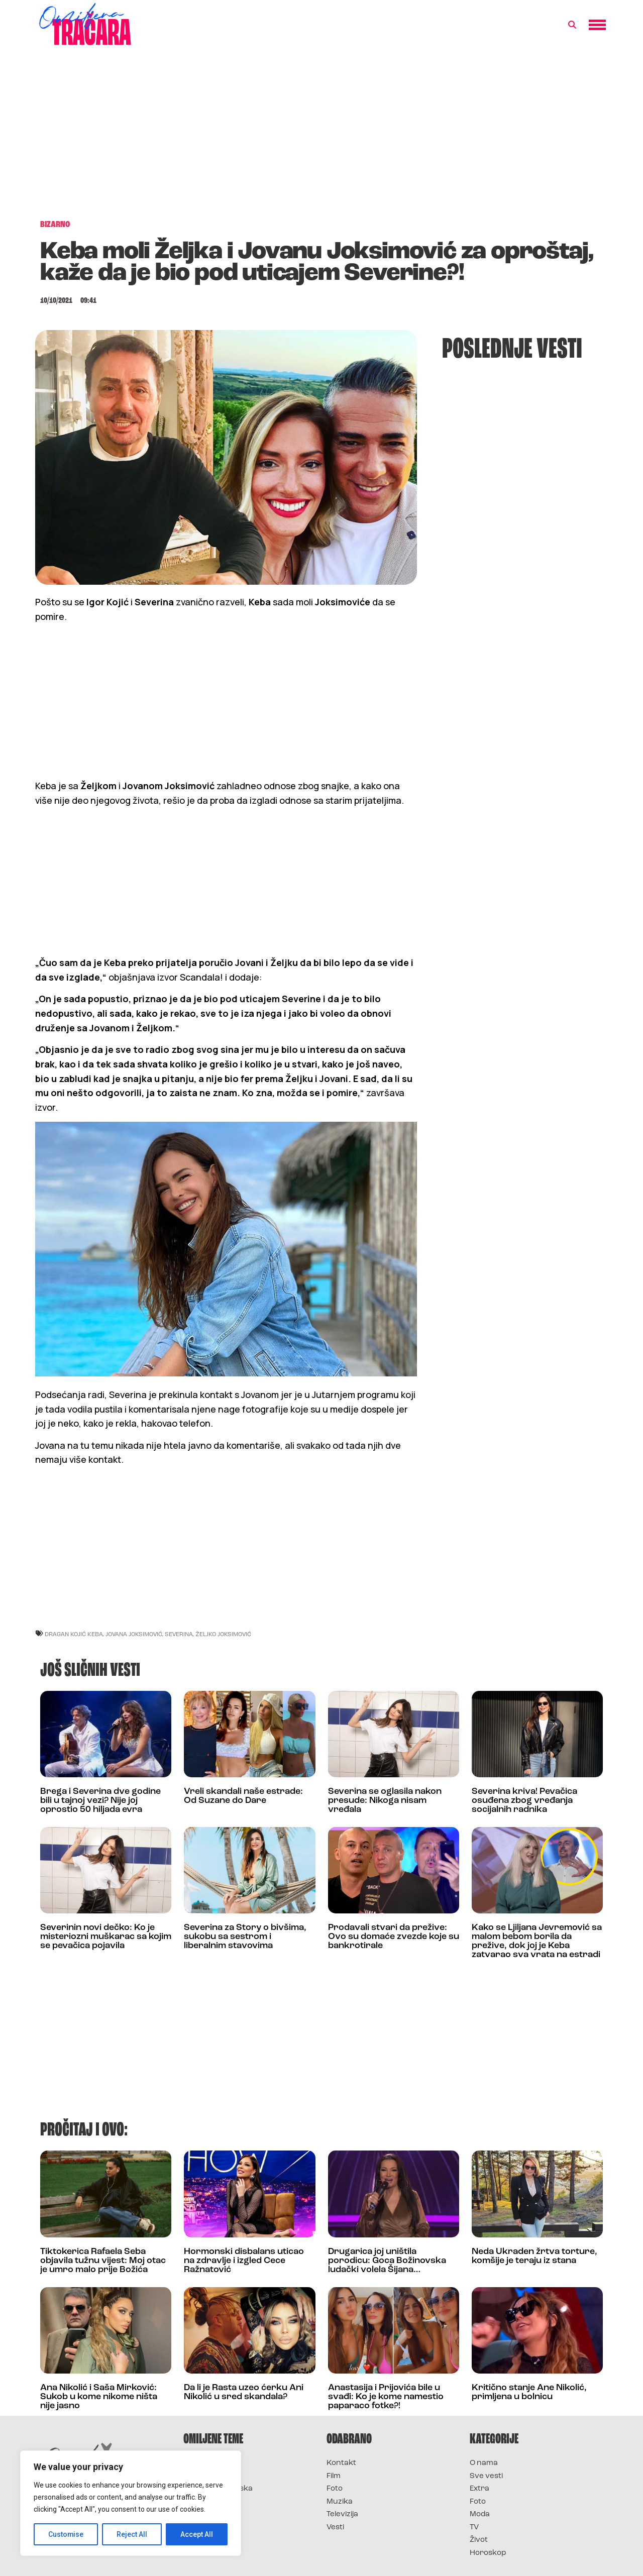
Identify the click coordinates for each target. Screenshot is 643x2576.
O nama (484, 2463)
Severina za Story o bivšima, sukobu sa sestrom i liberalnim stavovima (245, 1937)
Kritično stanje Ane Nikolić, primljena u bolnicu (529, 2392)
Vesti (335, 2527)
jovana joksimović (133, 1634)
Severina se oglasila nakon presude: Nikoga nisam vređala (385, 1800)
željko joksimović (223, 1634)
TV (474, 2527)
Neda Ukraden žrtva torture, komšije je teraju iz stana (534, 2256)
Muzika (340, 2502)
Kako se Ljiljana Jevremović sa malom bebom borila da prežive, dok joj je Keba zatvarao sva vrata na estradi (537, 1941)
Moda (480, 2514)
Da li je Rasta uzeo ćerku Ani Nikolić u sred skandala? (243, 2392)
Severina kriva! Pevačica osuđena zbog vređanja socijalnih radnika (524, 1800)
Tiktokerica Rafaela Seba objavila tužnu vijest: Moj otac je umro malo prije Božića (103, 2261)
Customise (66, 2534)
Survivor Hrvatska (218, 2489)
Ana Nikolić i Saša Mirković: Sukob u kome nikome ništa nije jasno (98, 2397)
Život (479, 2540)
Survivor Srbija (211, 2502)
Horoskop (488, 2553)
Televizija (342, 2514)
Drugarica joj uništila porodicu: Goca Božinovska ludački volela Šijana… (387, 2261)
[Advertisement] (321, 137)
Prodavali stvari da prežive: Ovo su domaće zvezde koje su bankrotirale (393, 1937)
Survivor (200, 2463)
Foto (335, 2489)
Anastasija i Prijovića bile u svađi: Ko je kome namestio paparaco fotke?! (386, 2397)
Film (334, 2476)
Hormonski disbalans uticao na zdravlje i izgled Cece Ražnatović (244, 2261)
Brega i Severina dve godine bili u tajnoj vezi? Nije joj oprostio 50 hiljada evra (100, 1800)
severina (179, 1634)
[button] (572, 25)
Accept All (196, 2534)
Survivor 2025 (209, 2476)
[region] (130, 2503)
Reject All (132, 2534)
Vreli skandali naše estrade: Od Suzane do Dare (243, 1796)
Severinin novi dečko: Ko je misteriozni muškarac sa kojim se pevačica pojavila (105, 1937)
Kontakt (341, 2463)
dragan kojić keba (74, 1634)
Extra (479, 2489)
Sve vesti (486, 2476)
